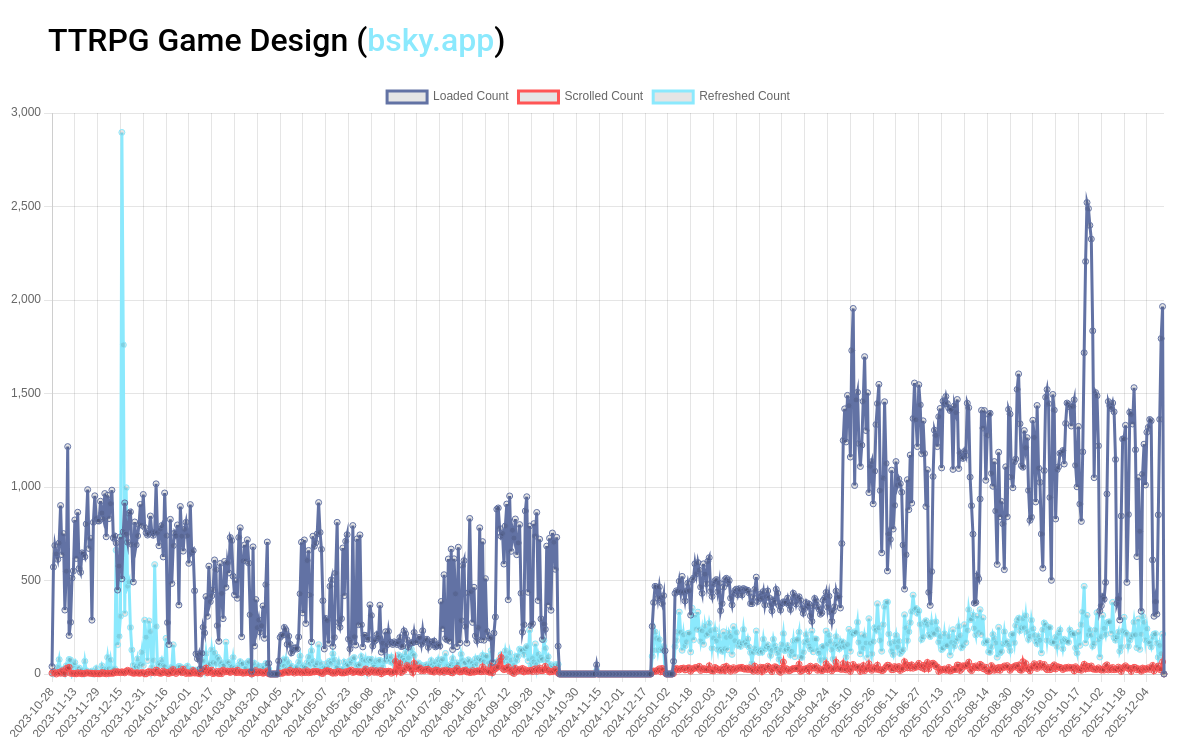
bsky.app (430, 40)
